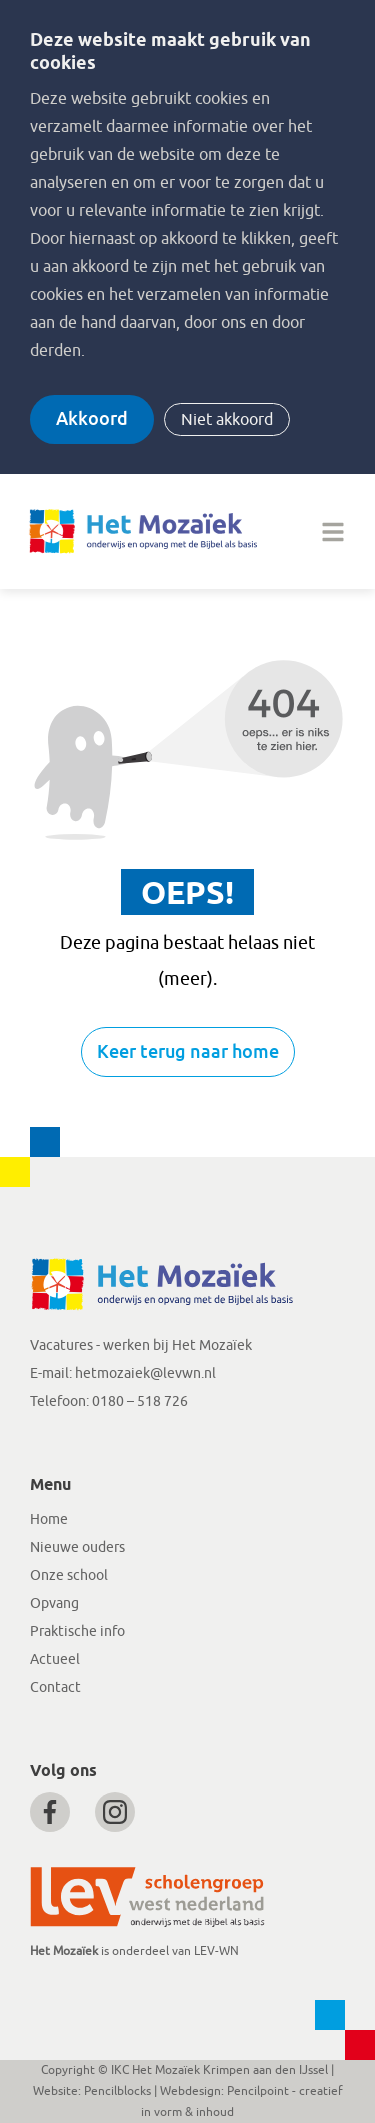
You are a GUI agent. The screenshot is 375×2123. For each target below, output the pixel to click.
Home (49, 1519)
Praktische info (77, 1631)
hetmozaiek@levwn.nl (145, 1373)
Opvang (54, 1603)
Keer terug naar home (188, 1051)
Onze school (69, 1575)
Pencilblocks (117, 2091)
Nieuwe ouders (77, 1547)
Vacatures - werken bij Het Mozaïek (141, 1345)
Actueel (55, 1659)
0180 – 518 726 (140, 1401)
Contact (55, 1687)
